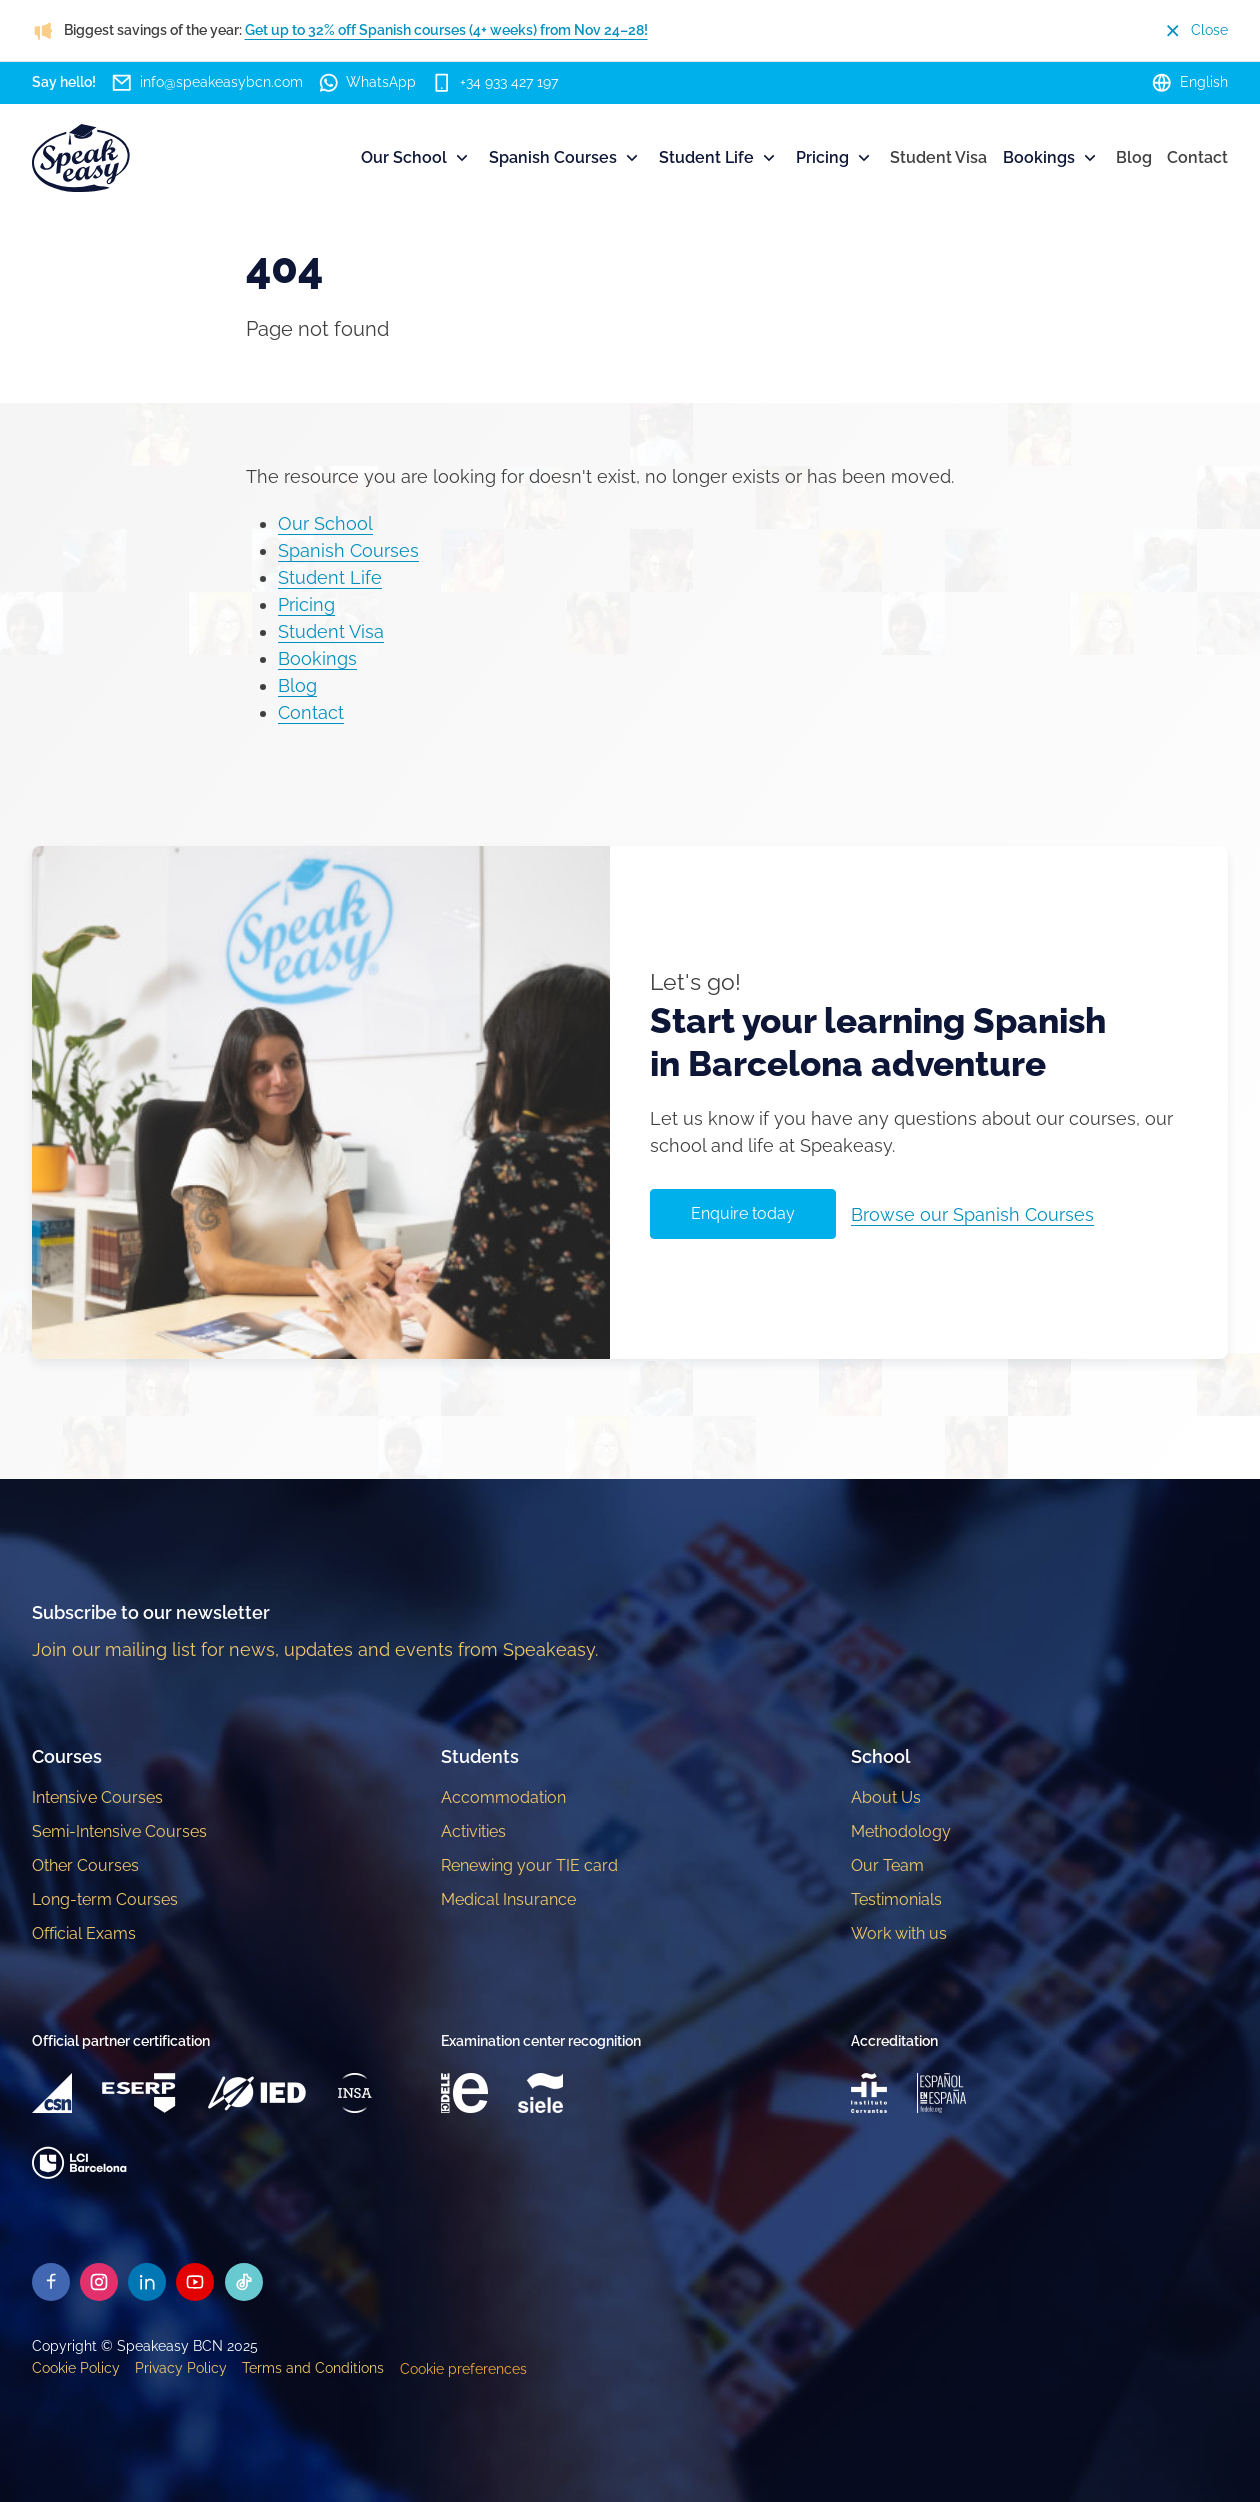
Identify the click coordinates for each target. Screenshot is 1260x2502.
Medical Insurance (508, 1899)
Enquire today (743, 1213)
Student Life (719, 158)
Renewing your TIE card (529, 1865)
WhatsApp (367, 82)
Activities (473, 1831)
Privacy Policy (181, 2368)
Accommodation (503, 1797)
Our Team (887, 1865)
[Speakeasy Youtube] (195, 2282)
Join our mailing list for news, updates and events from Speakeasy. (315, 1649)
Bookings (1051, 158)
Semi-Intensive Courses (119, 1831)
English (1189, 82)
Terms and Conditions (313, 2368)
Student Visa (938, 157)
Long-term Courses (105, 1899)
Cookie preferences (463, 2369)
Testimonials (896, 1899)
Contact (1197, 157)
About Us (886, 1797)
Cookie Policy (76, 2368)
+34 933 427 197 (494, 82)
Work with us (899, 1933)
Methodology (901, 1831)
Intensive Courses (97, 1797)
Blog (1134, 157)
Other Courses (85, 1865)
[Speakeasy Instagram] (99, 2282)
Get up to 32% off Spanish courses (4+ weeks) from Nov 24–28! (446, 30)
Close (1195, 30)
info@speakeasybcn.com (207, 82)
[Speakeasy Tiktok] (244, 2282)
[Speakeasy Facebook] (51, 2282)
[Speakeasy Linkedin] (147, 2282)
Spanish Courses (565, 158)
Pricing (835, 158)
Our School (416, 158)
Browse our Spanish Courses (972, 1214)
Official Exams (84, 1933)
